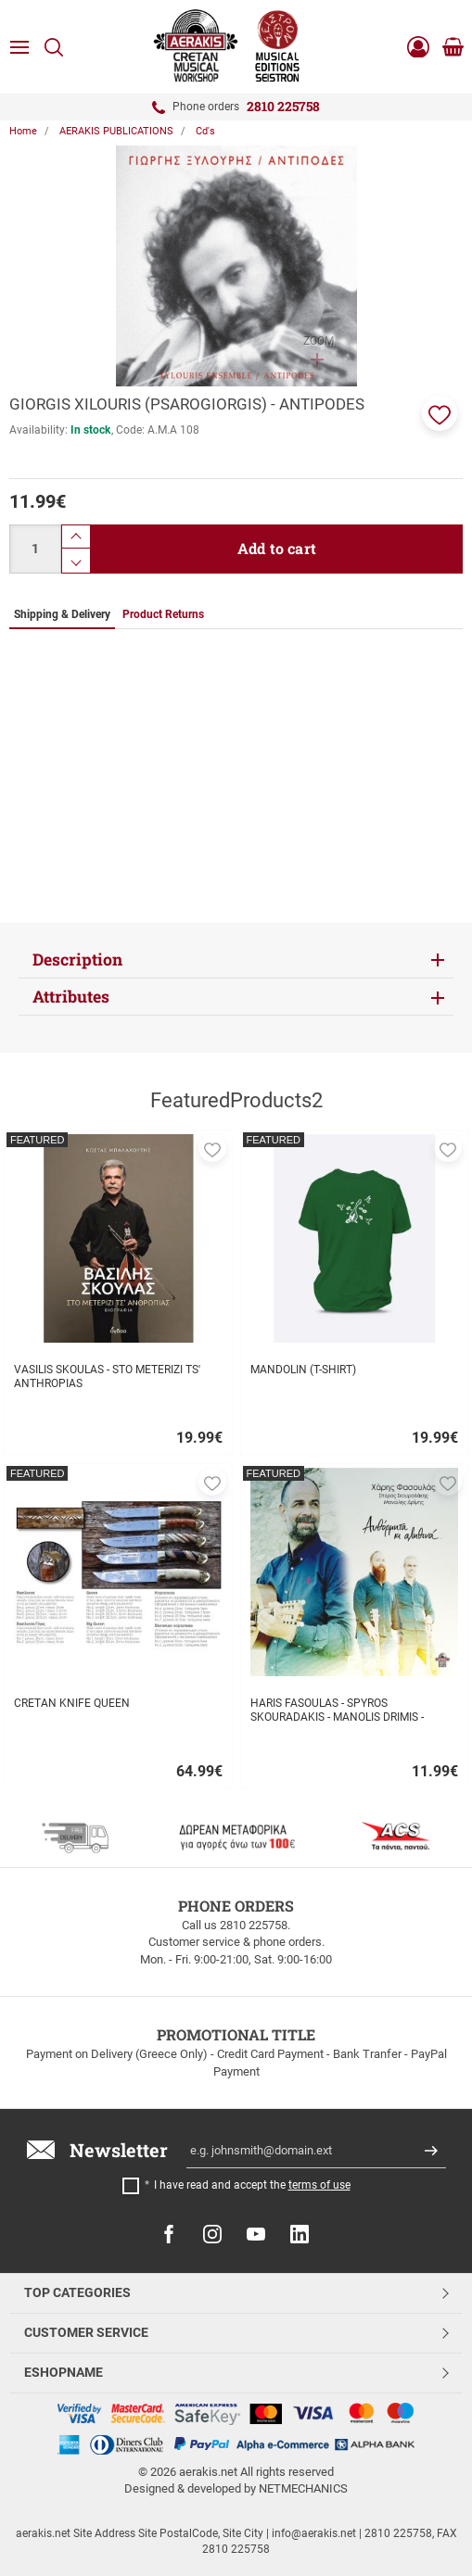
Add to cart (276, 548)
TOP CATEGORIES (77, 2292)
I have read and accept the (252, 2184)
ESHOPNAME (63, 2372)
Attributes (70, 996)
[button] (439, 413)
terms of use (319, 2184)
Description (77, 959)
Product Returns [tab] (163, 614)
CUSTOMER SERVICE (86, 2332)
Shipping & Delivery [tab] (62, 614)
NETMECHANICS (303, 2488)
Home (23, 131)
